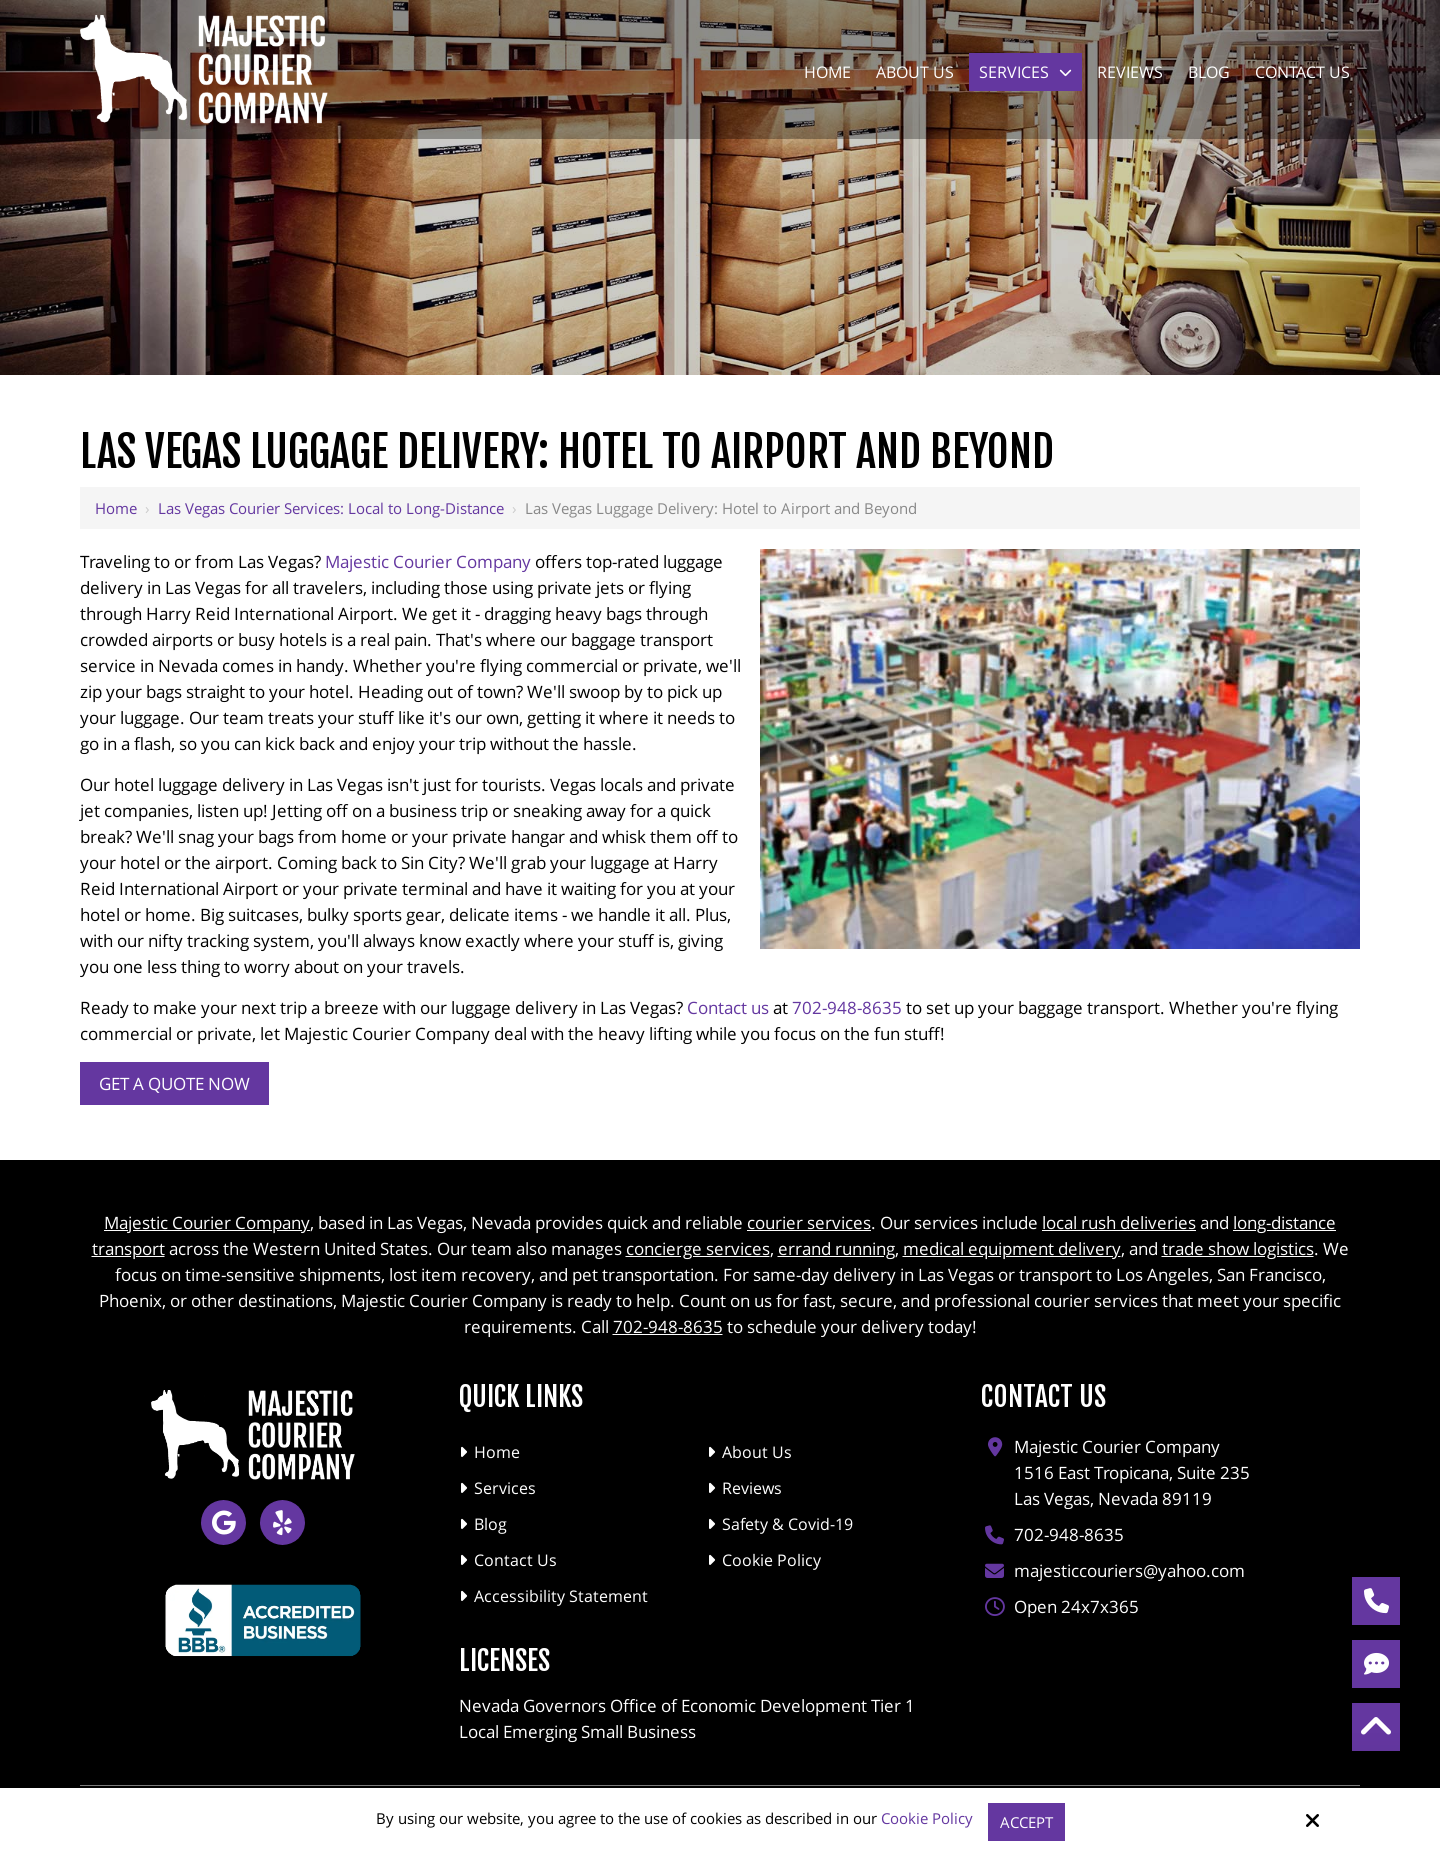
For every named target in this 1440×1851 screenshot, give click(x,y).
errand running (836, 1243)
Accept (1026, 1822)
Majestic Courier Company (428, 561)
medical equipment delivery (1012, 1243)
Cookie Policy (927, 1818)
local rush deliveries (1119, 1217)
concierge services (698, 1243)
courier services (809, 1217)
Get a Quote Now (174, 1083)
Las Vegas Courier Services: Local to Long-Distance (331, 508)
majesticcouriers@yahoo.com (1129, 1565)
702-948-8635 (847, 1007)
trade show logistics (1238, 1243)
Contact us (728, 1007)
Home (116, 508)
